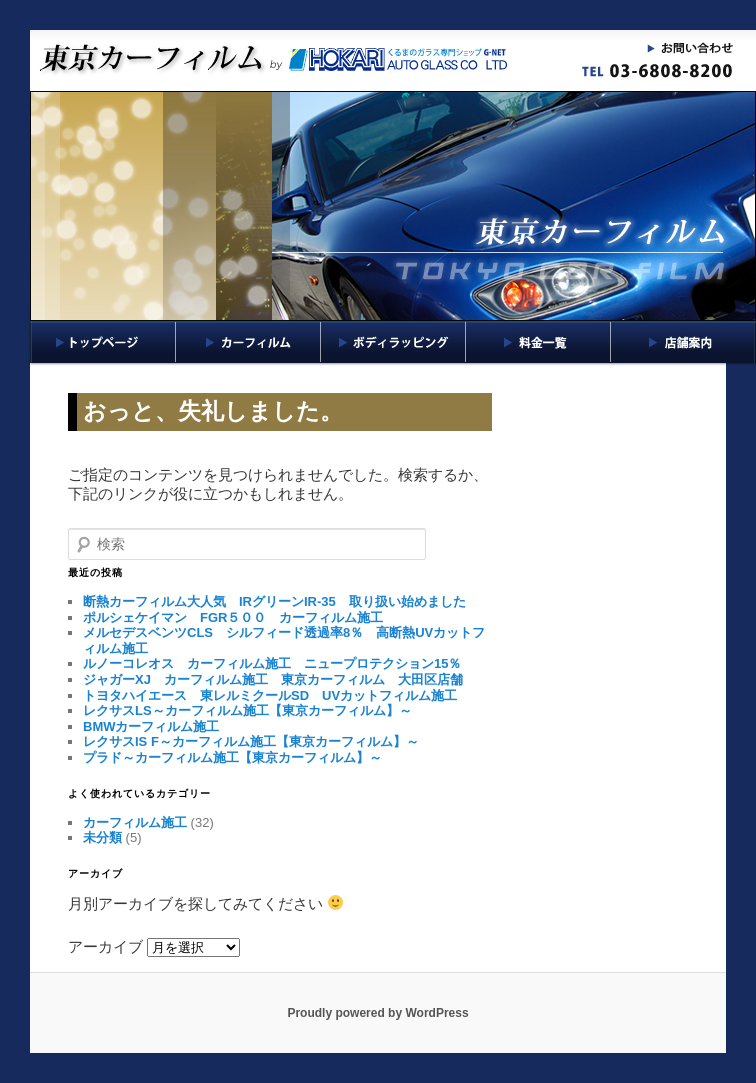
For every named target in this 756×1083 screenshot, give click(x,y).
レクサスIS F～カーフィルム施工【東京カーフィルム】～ (251, 741)
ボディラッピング (393, 342)
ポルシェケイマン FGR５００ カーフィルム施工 (233, 617)
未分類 (102, 837)
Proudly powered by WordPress (377, 1013)
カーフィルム (248, 342)
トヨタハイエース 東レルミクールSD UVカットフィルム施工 (270, 695)
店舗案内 (683, 342)
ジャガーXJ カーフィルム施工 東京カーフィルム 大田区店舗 (273, 679)
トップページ (103, 342)
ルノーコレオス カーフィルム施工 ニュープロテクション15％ (272, 663)
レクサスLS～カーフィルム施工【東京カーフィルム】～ (247, 710)
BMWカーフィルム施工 (151, 726)
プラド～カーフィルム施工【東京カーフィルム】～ (232, 757)
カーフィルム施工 (135, 822)
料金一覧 (538, 342)
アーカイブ (105, 946)
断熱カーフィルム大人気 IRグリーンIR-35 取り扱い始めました (274, 601)
